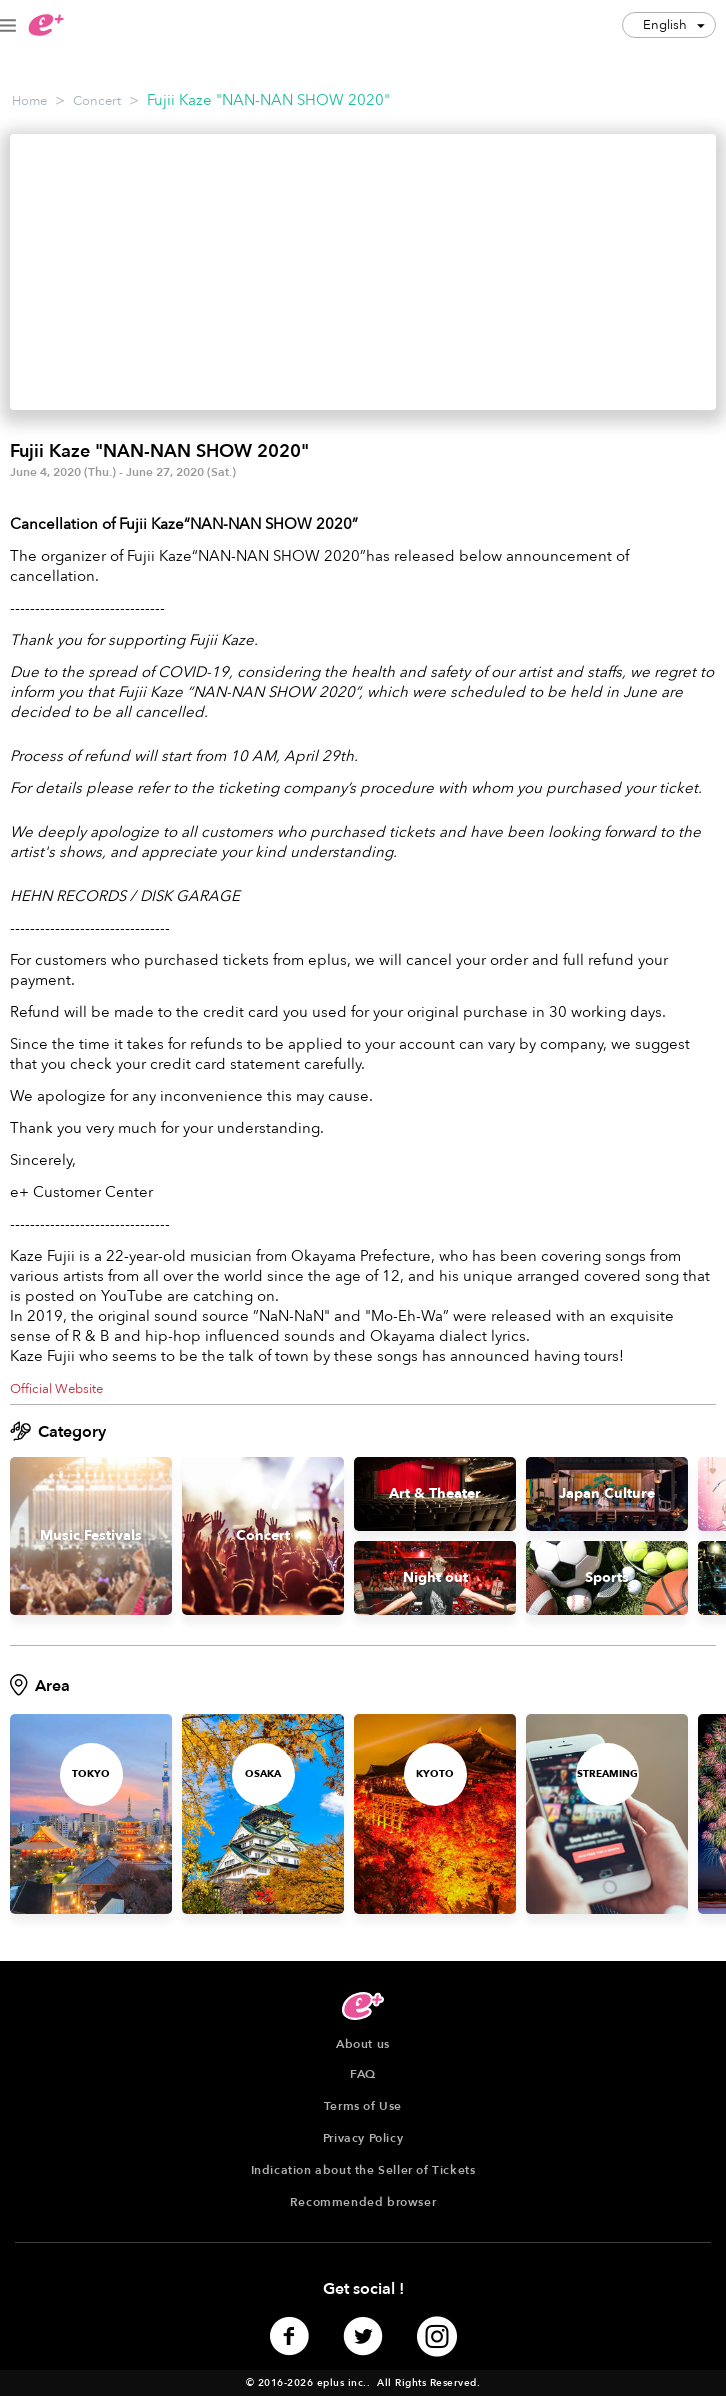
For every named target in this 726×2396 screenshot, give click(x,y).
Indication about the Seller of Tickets (363, 2170)
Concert (97, 101)
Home (29, 101)
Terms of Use (363, 2106)
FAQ (363, 2074)
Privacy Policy (363, 2138)
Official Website (56, 1389)
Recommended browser (363, 2202)
